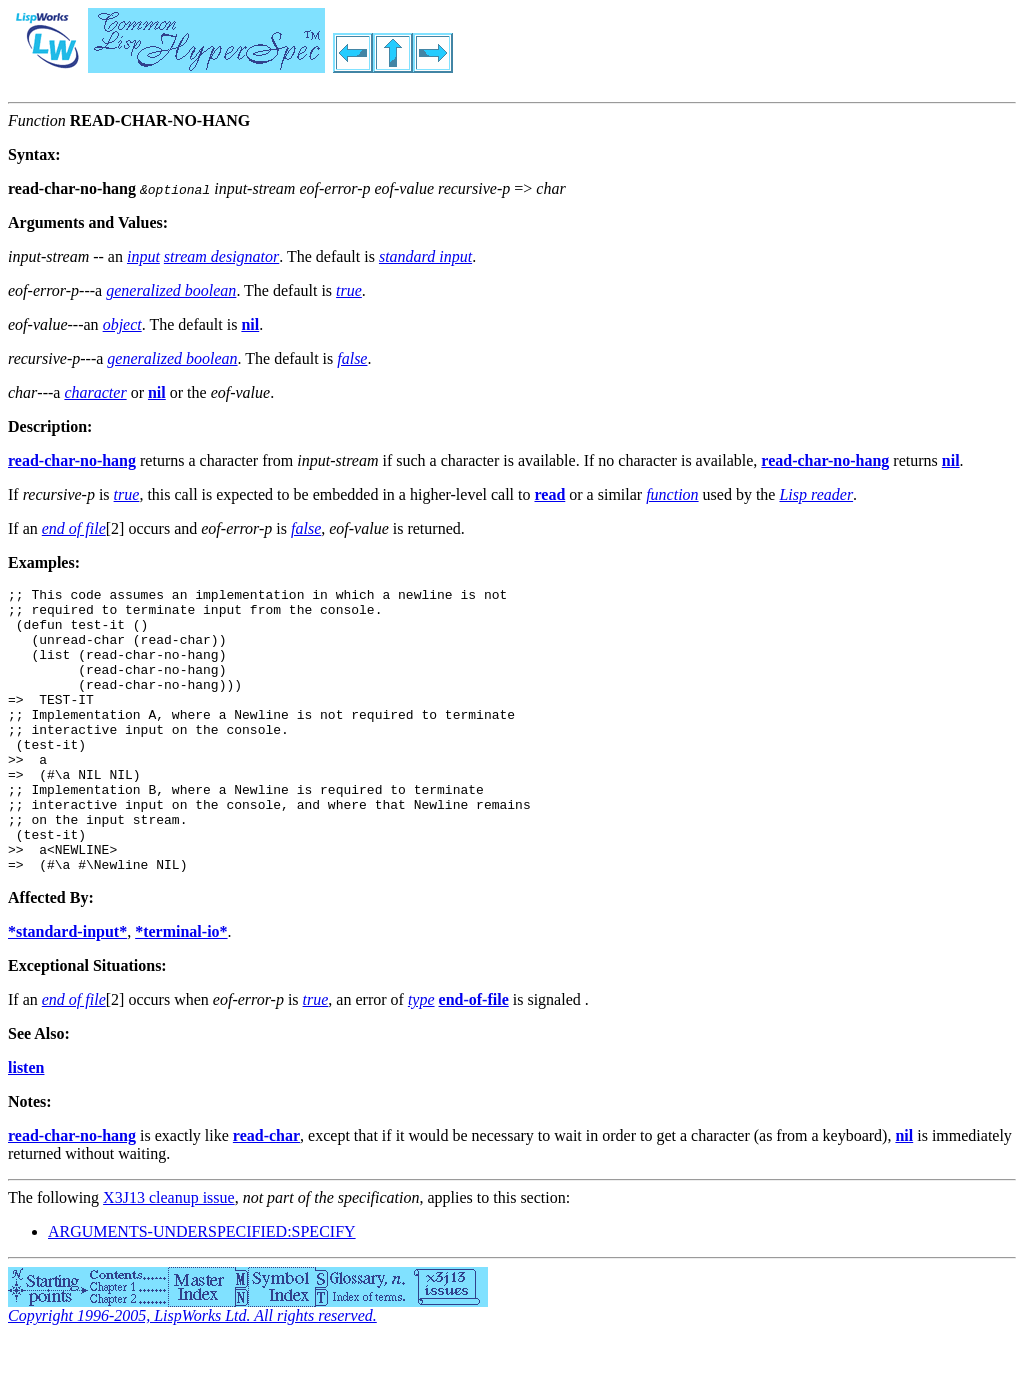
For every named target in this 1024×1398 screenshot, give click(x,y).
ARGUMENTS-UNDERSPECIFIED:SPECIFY (202, 1288)
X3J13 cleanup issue (169, 1254)
